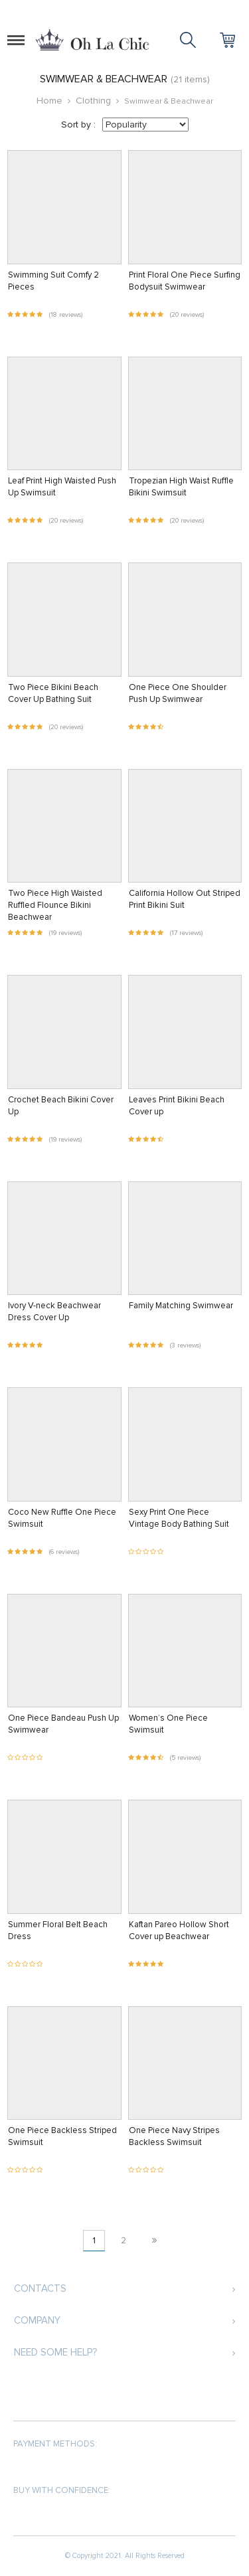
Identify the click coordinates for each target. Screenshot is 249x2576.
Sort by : (78, 124)
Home (49, 100)
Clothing (93, 100)
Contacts (40, 2288)
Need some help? (55, 2352)
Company (37, 2320)
